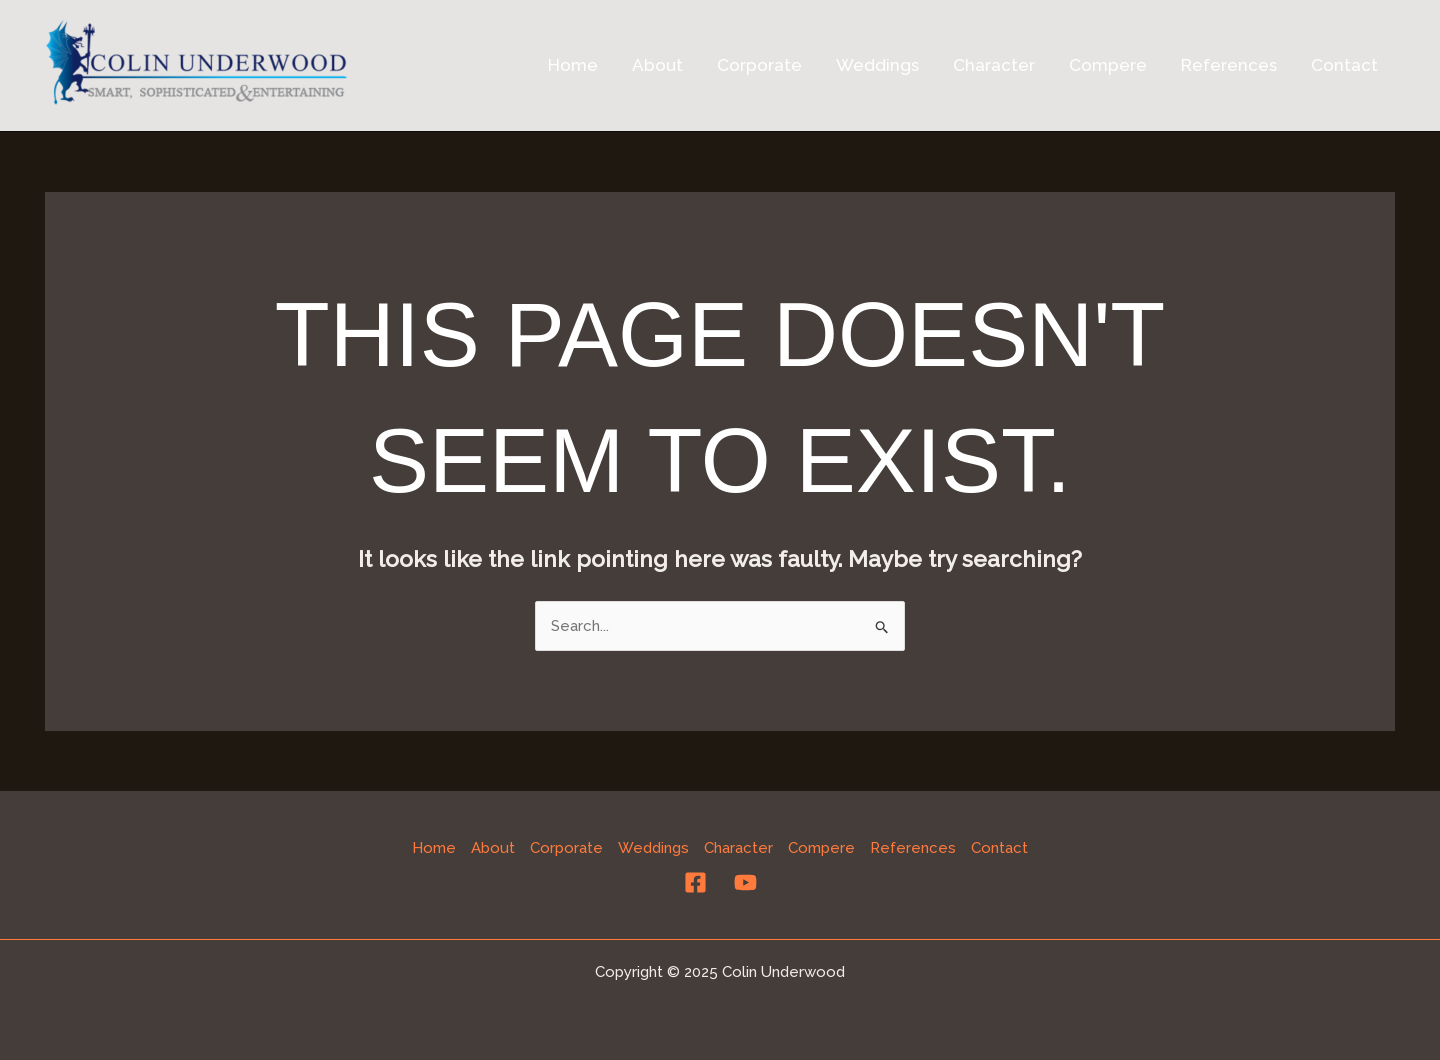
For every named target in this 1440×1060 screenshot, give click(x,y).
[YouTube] (745, 882)
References (1229, 65)
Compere (1108, 65)
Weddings (877, 65)
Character (994, 65)
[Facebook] (695, 882)
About (657, 65)
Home (573, 65)
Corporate (759, 65)
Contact (1344, 65)
